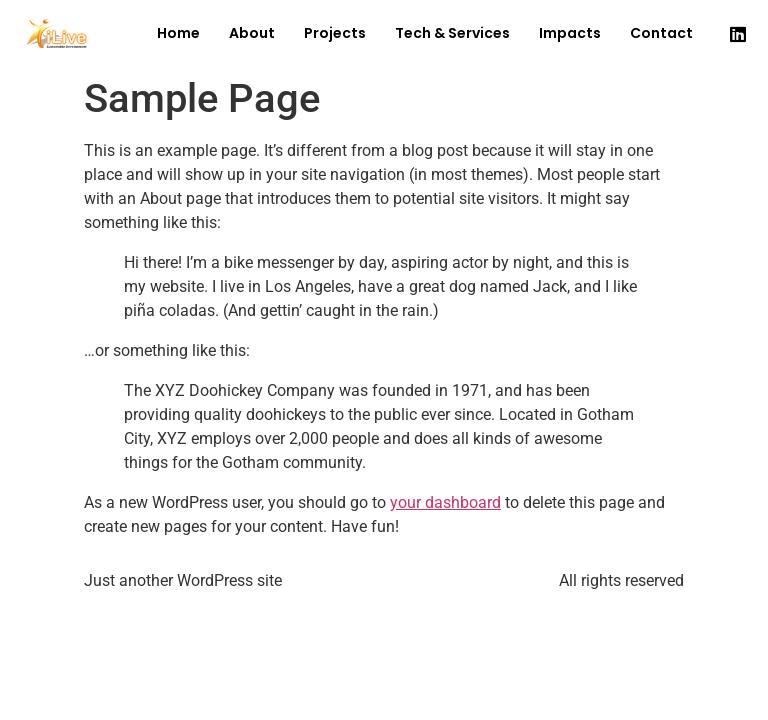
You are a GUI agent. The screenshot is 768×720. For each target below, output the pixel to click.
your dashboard (445, 502)
